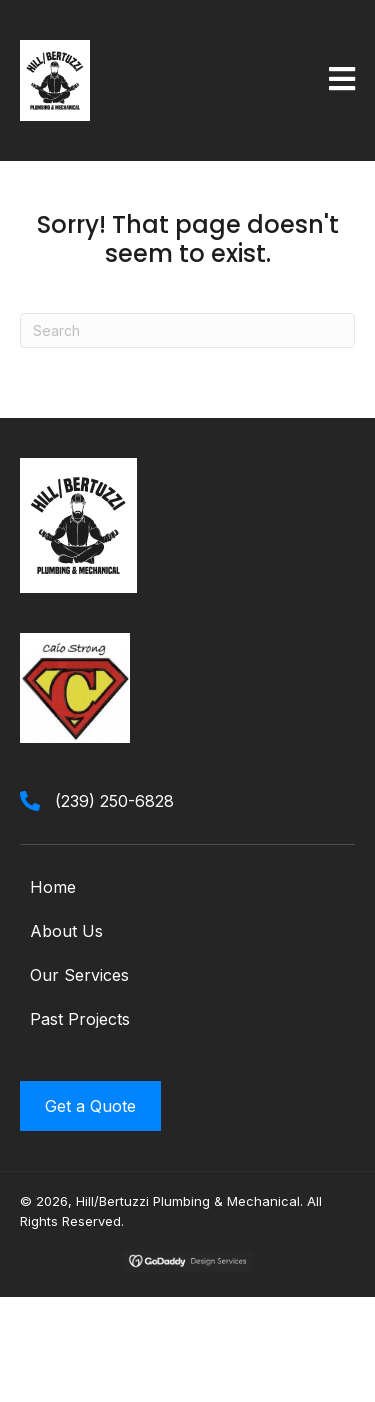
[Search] (187, 330)
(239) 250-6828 (114, 801)
